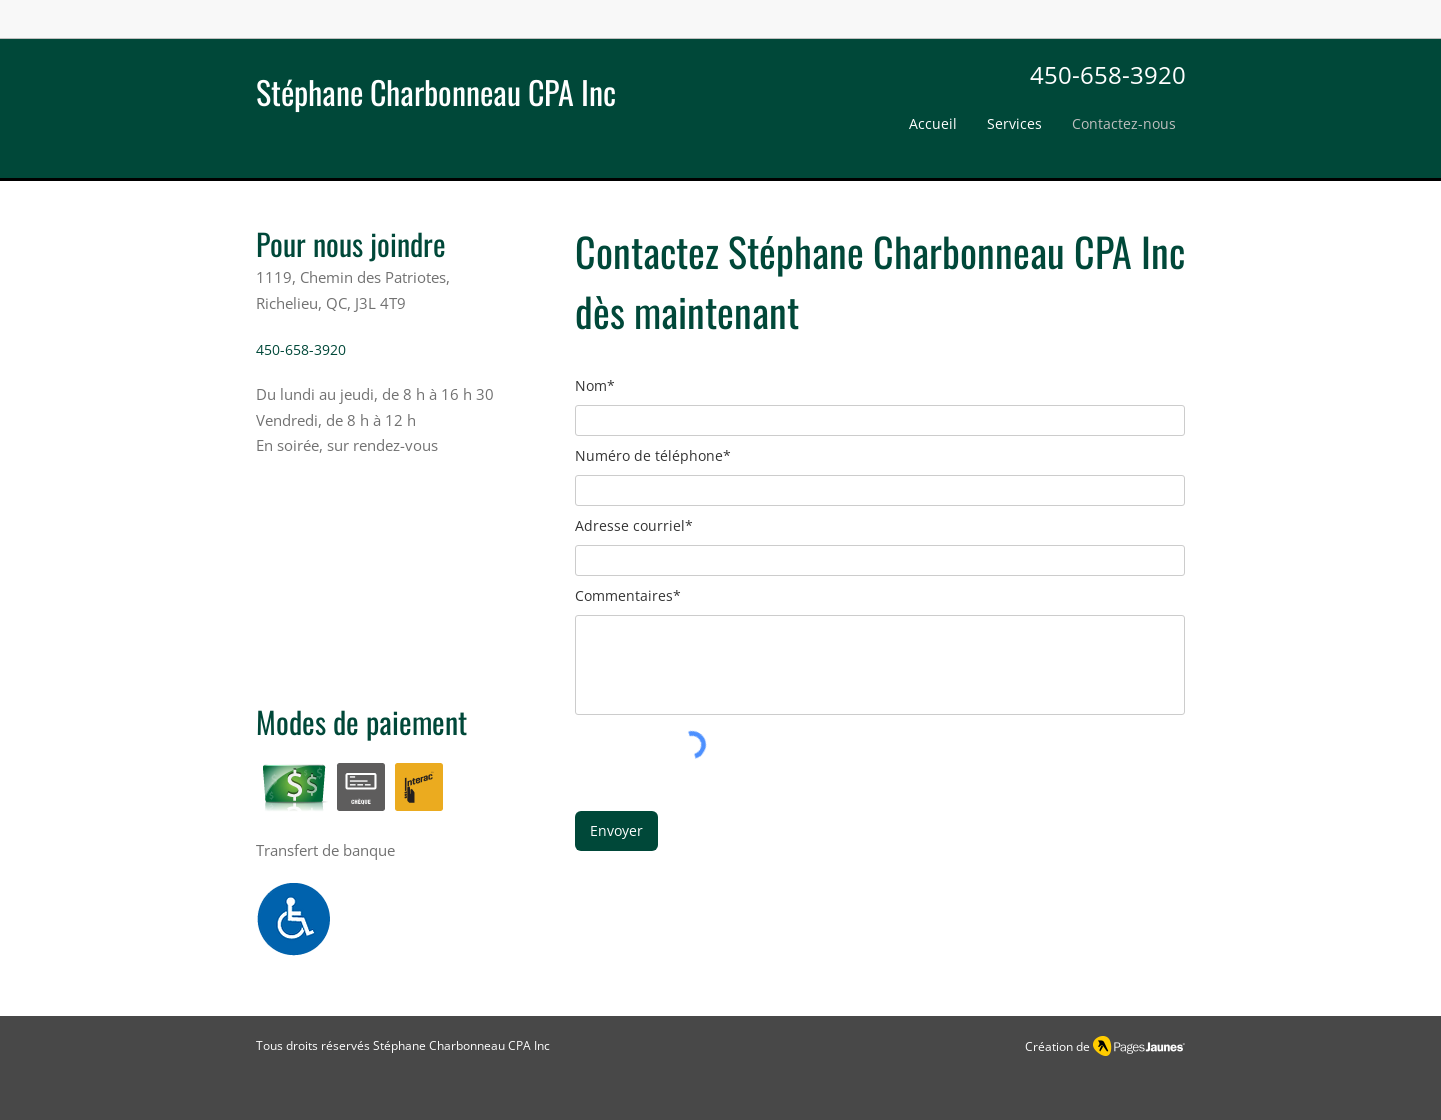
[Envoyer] (616, 831)
